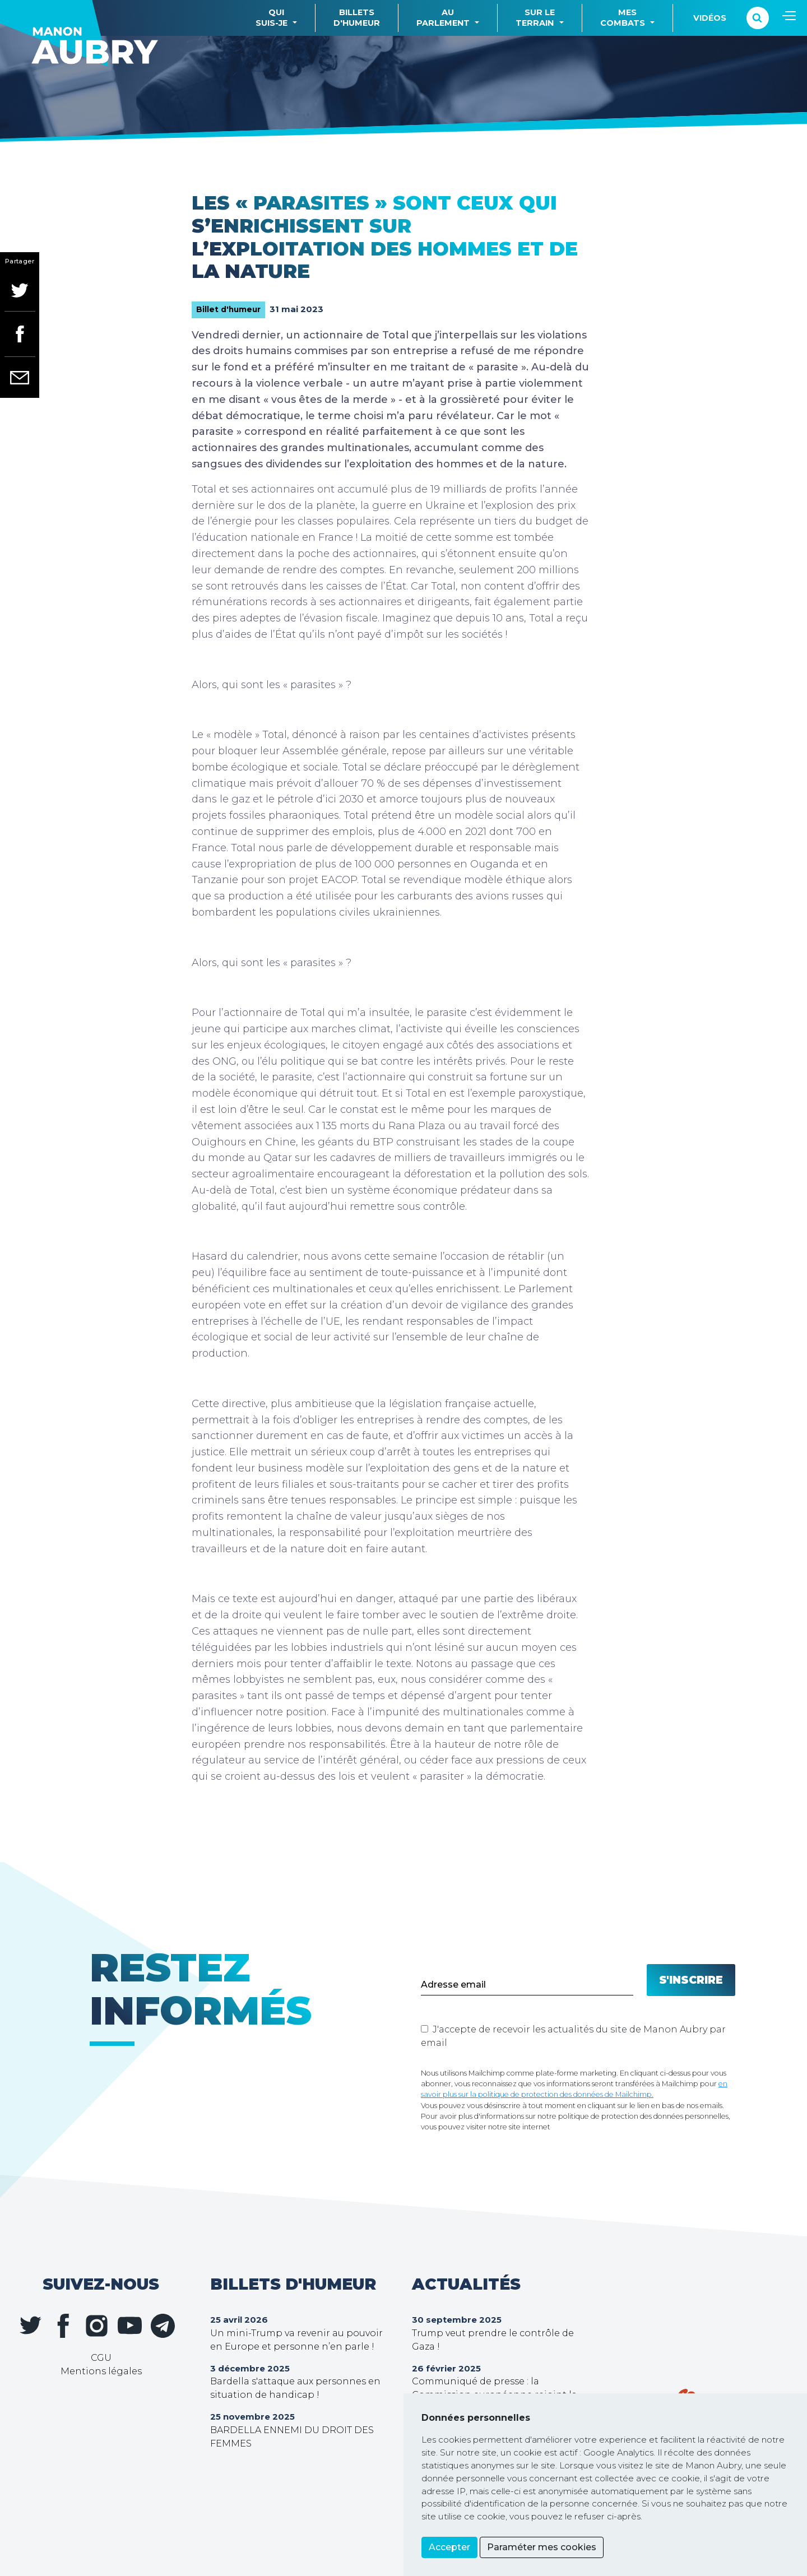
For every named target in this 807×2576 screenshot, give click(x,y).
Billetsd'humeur (356, 17)
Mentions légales (101, 2371)
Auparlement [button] (443, 17)
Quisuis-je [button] (271, 17)
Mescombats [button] (622, 17)
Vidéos (709, 18)
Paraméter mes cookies (541, 2547)
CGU (101, 2357)
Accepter (449, 2547)
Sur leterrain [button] (535, 17)
